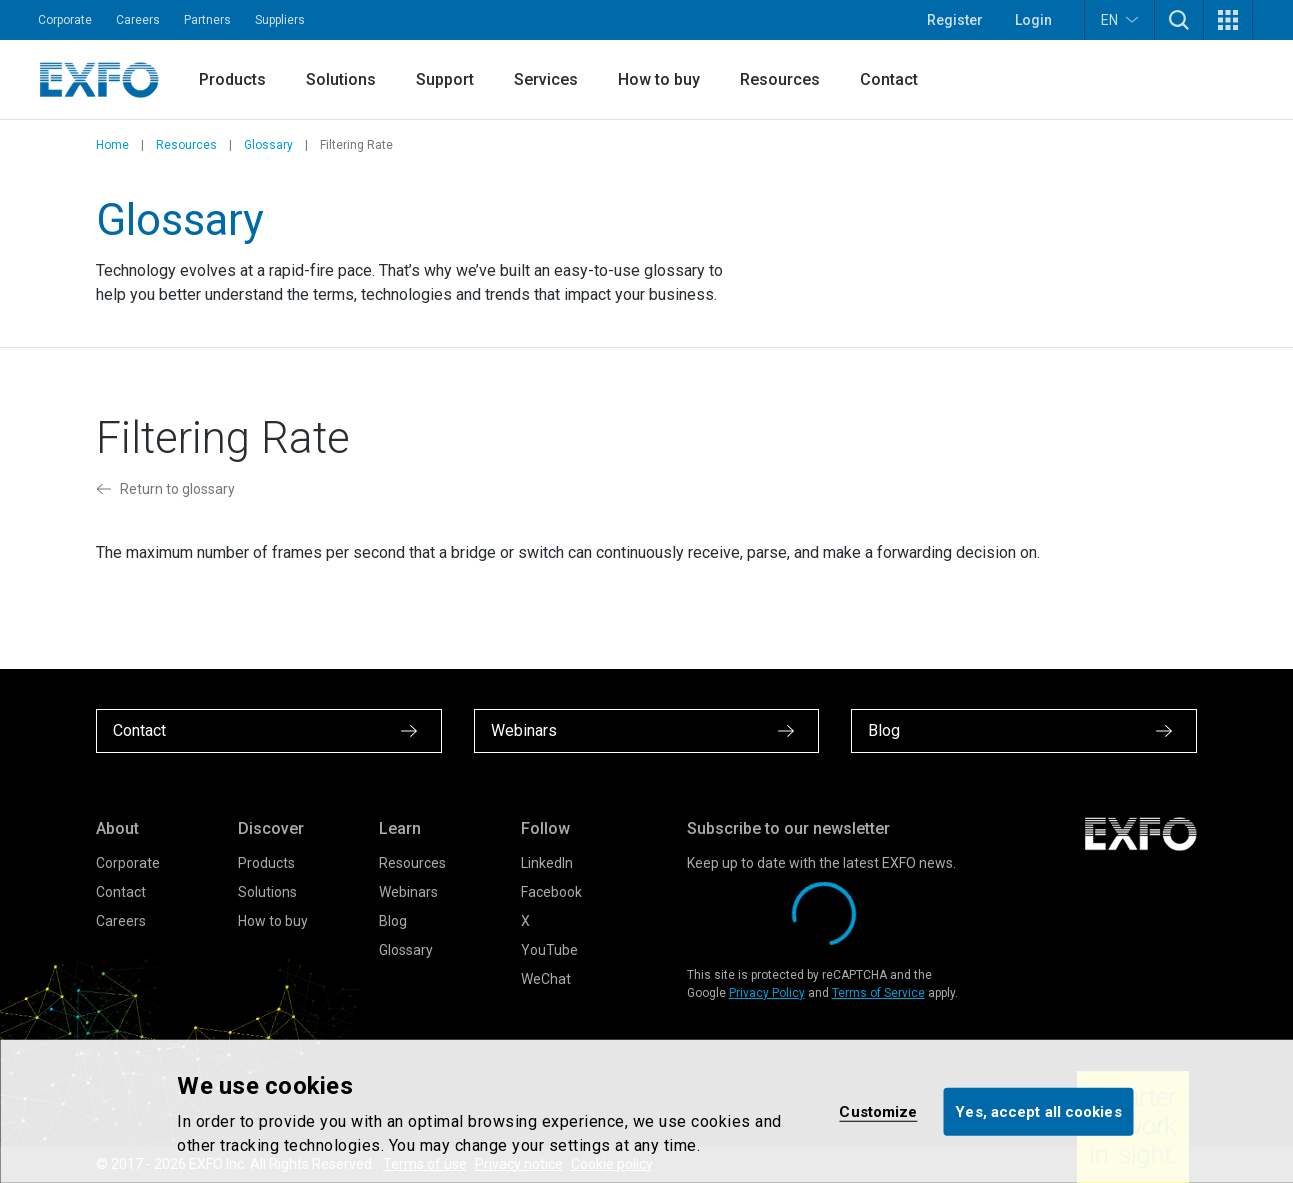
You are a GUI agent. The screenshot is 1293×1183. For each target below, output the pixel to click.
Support (445, 79)
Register (955, 20)
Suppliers (280, 20)
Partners (207, 20)
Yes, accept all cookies (1038, 1111)
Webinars (408, 892)
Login (1033, 20)
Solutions (341, 79)
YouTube (549, 950)
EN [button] (1119, 19)
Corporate (65, 20)
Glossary (268, 145)
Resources (780, 79)
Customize (878, 1111)
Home (112, 145)
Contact (889, 79)
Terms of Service (878, 993)
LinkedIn (547, 863)
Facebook (551, 892)
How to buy (659, 79)
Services (546, 79)
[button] (1179, 20)
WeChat (546, 979)
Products (232, 79)
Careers (138, 20)
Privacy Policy (767, 993)
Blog (393, 921)
